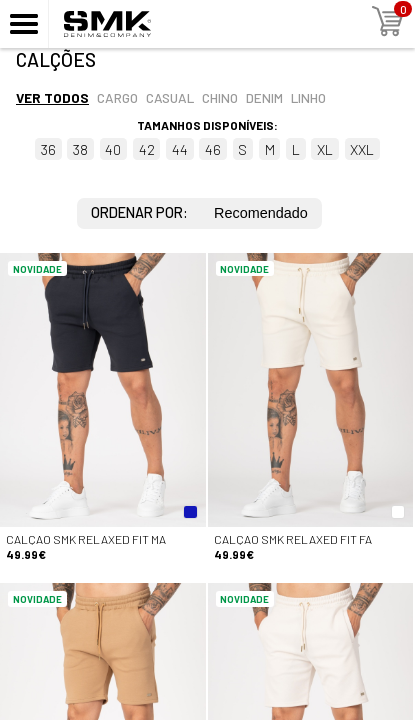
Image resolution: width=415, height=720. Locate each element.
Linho (308, 97)
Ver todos (52, 97)
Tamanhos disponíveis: (207, 125)
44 (180, 149)
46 (213, 149)
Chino (220, 97)
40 (113, 149)
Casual (170, 97)
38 (80, 149)
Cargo (117, 97)
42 (147, 149)
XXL (362, 149)
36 (48, 149)
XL (325, 149)
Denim (264, 97)
